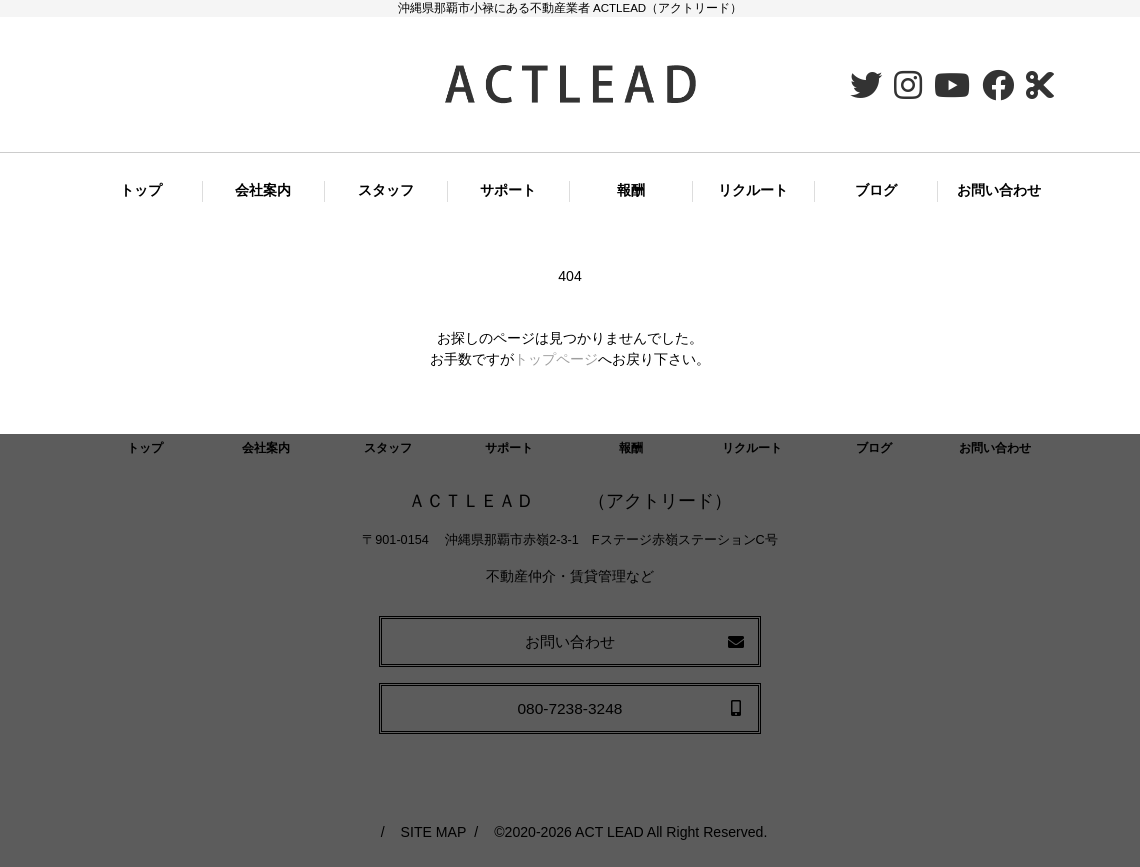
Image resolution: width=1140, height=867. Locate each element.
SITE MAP (434, 832)
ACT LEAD (609, 832)
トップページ (556, 359)
